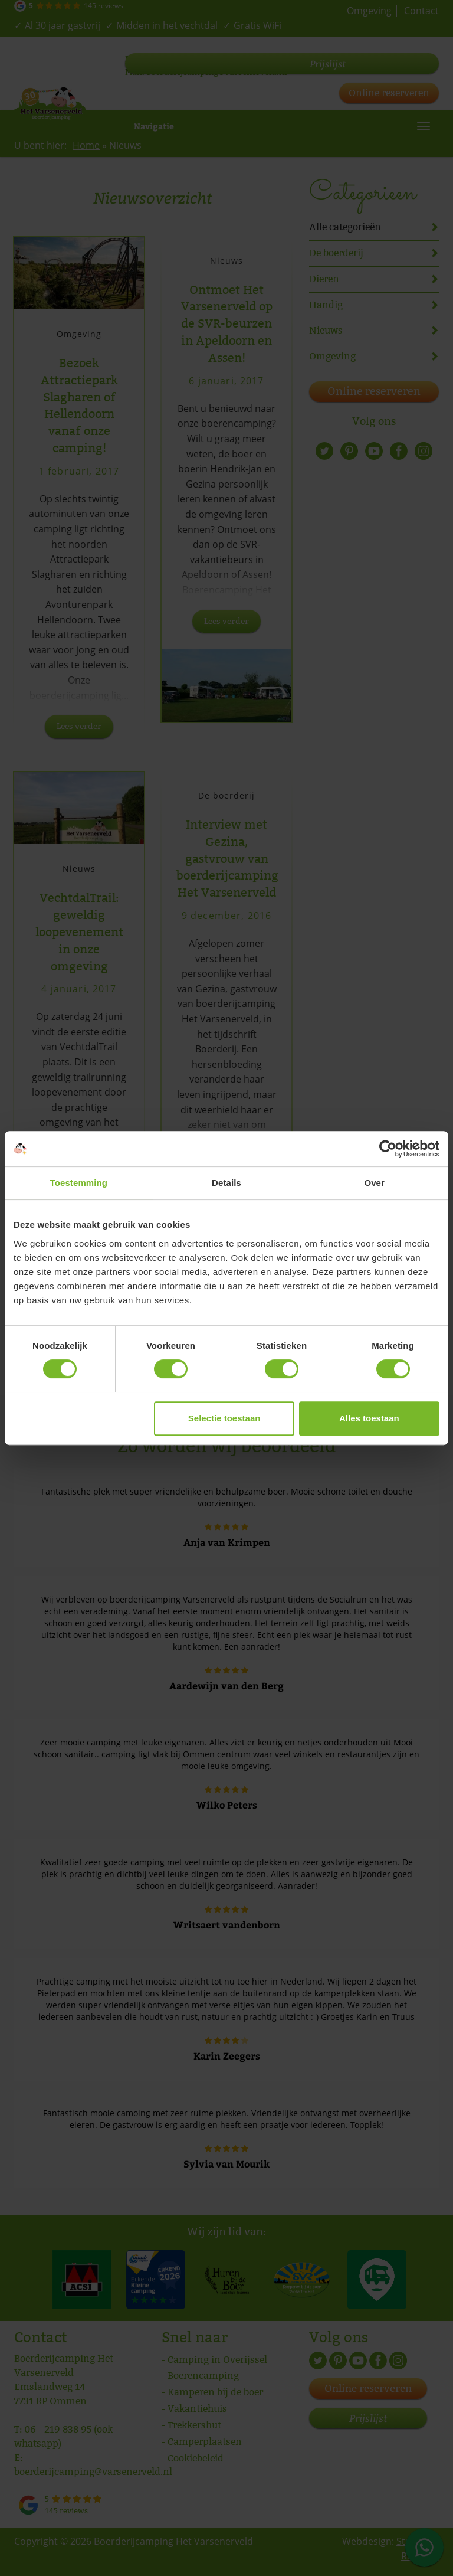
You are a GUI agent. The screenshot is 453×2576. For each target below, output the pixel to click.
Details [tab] (226, 1183)
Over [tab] (374, 1183)
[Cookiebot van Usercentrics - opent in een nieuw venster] (387, 1149)
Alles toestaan (369, 1418)
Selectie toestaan (224, 1418)
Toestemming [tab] (79, 1183)
